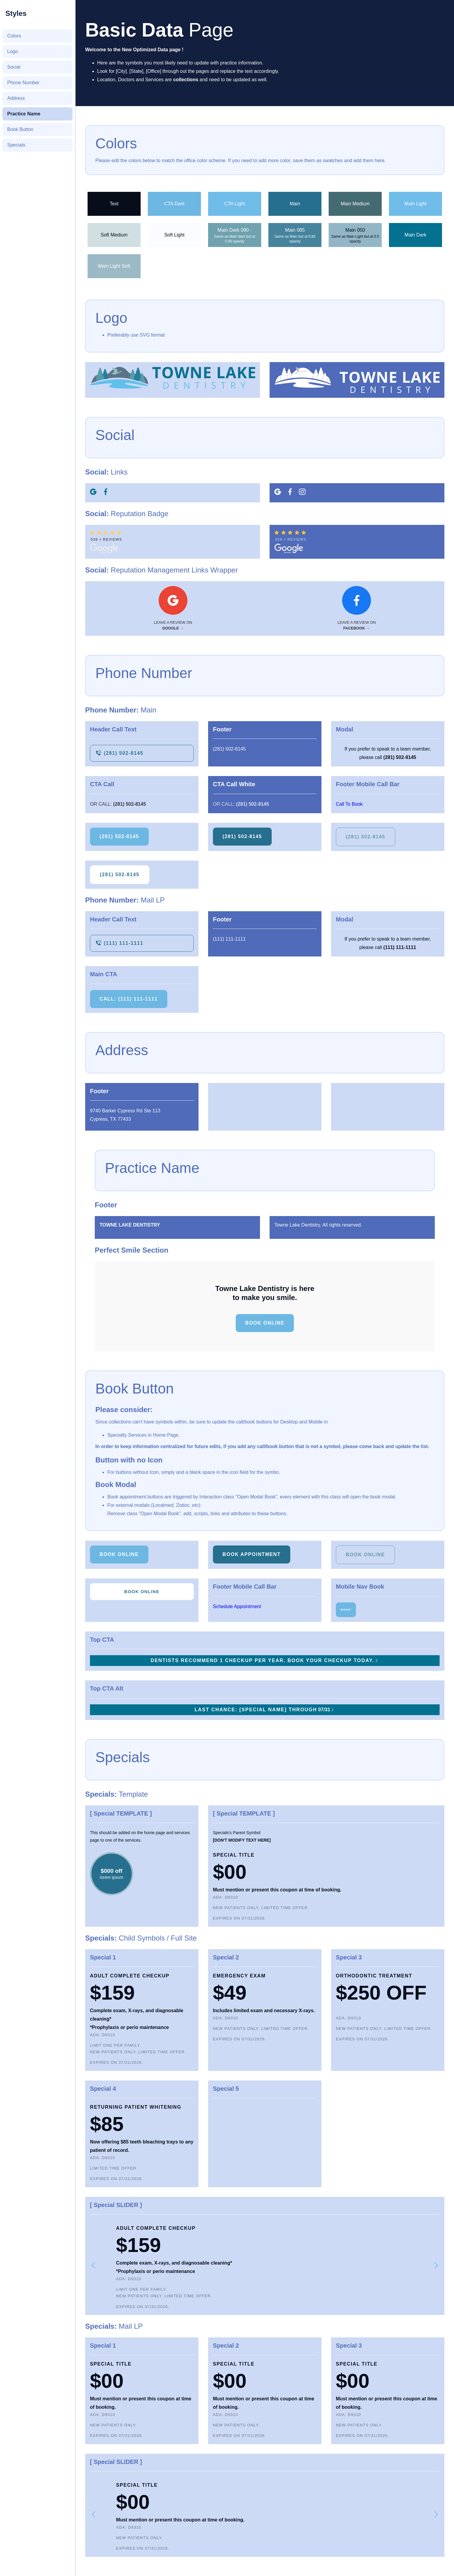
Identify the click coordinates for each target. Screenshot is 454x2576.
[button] (93, 2265)
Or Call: (118, 804)
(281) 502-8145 (229, 748)
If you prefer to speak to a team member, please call (388, 753)
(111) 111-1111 (229, 938)
